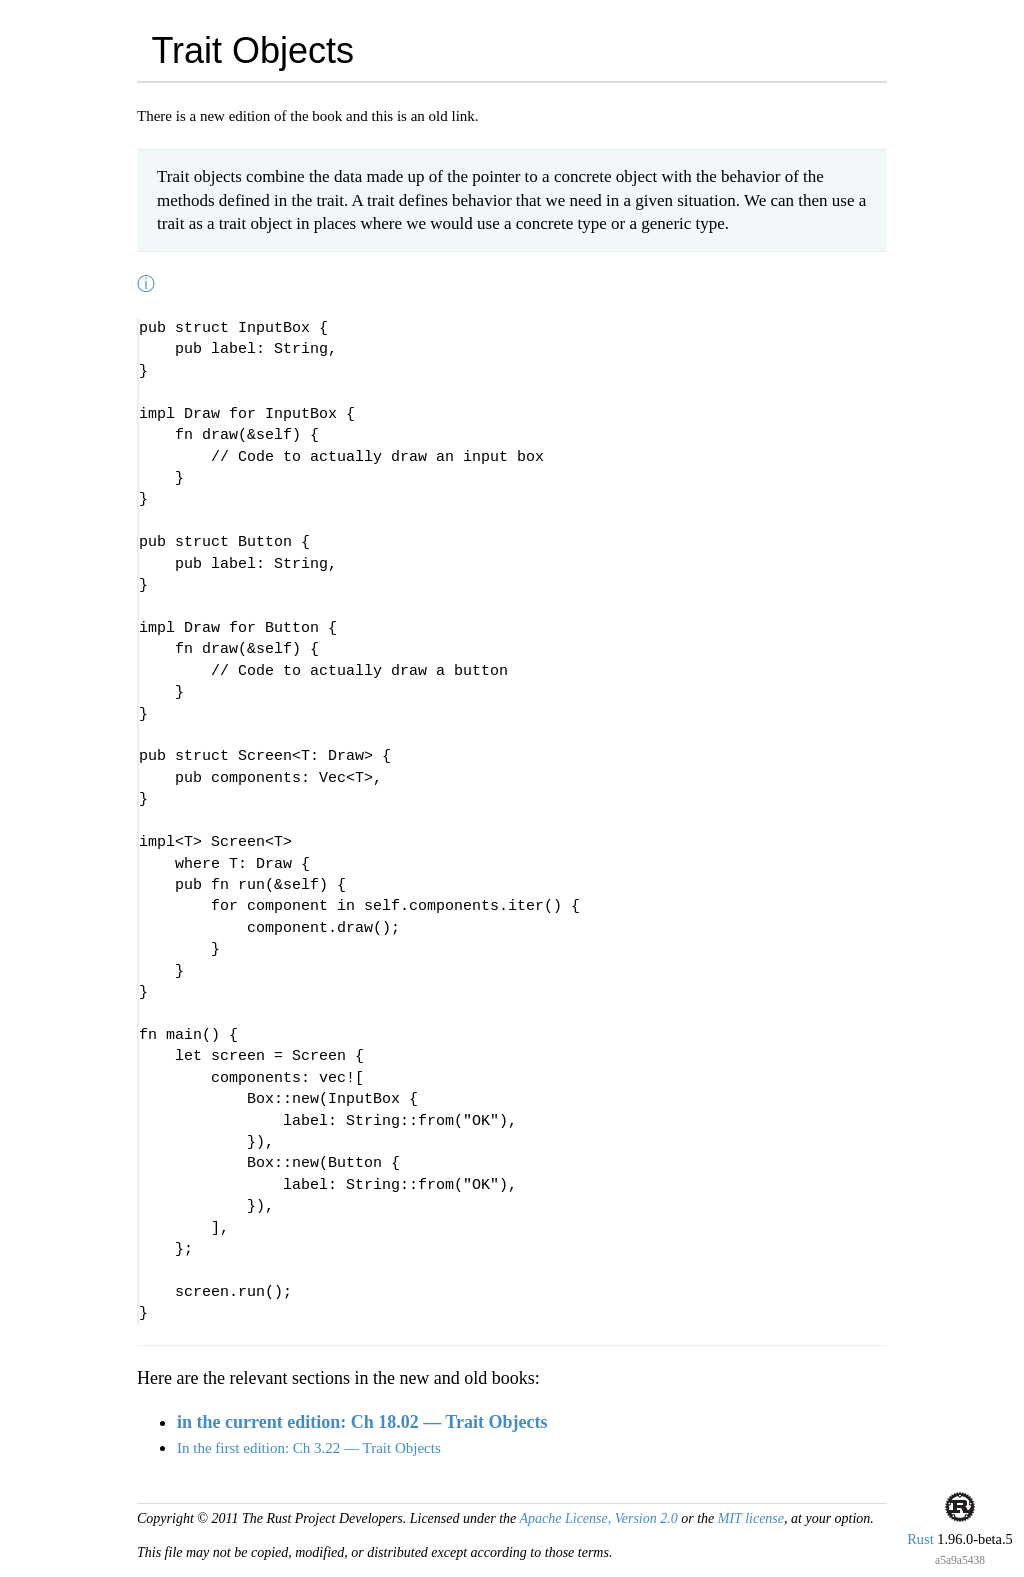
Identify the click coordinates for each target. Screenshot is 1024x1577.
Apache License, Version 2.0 (598, 1518)
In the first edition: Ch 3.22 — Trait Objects (309, 1448)
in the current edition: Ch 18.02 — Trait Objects (362, 1422)
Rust (920, 1539)
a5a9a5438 (960, 1560)
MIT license (751, 1518)
